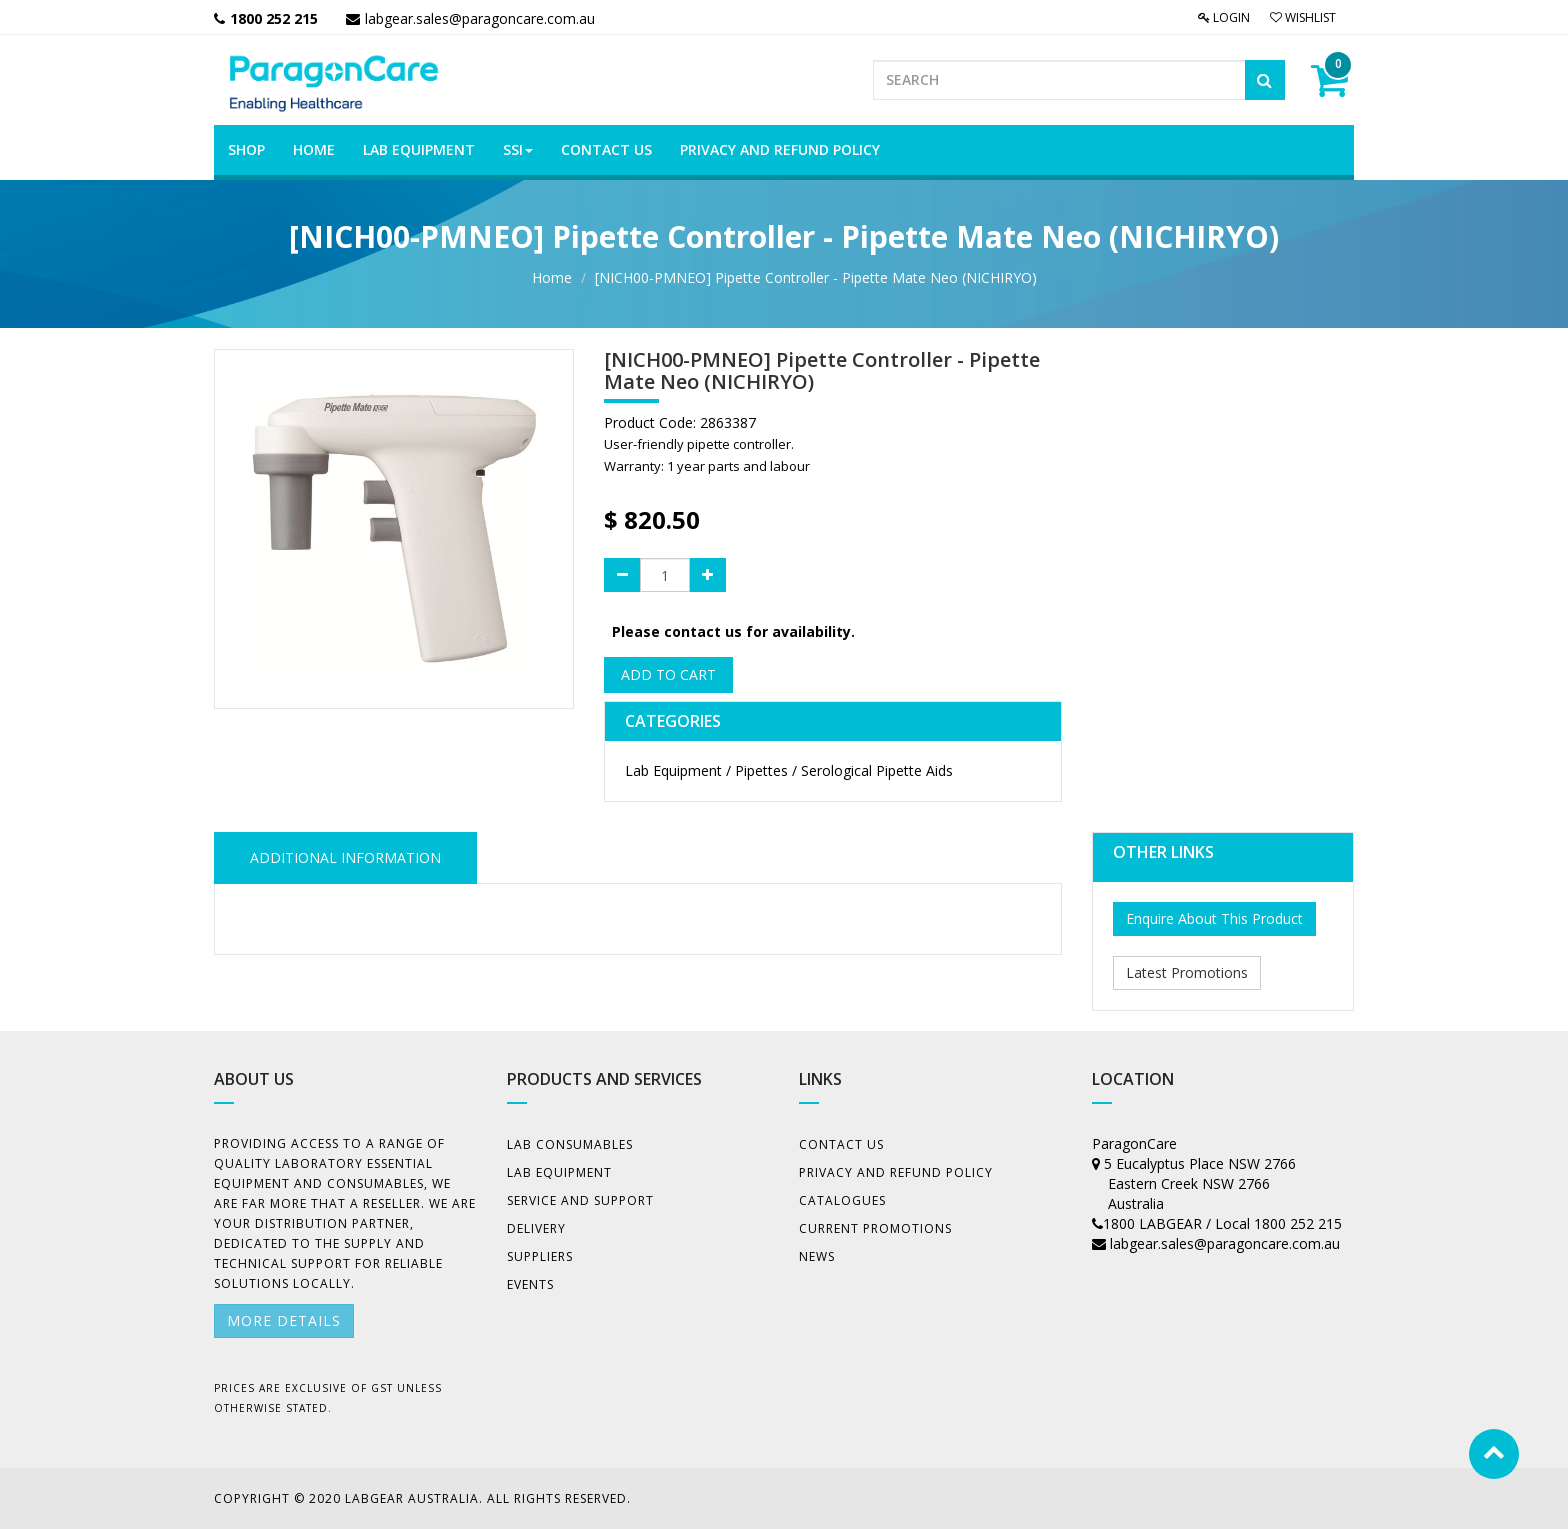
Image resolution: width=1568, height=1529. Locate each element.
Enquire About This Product (1214, 918)
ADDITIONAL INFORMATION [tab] (345, 857)
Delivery (536, 1228)
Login (1224, 17)
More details (284, 1320)
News (817, 1256)
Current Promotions (875, 1228)
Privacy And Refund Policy (896, 1172)
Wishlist (1303, 17)
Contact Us (841, 1144)
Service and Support (580, 1200)
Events (530, 1284)
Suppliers (540, 1256)
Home (552, 277)
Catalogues (842, 1200)
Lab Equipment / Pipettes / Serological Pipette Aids (789, 770)
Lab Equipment (559, 1172)
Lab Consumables (570, 1144)
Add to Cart (668, 674)
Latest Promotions (1187, 972)
